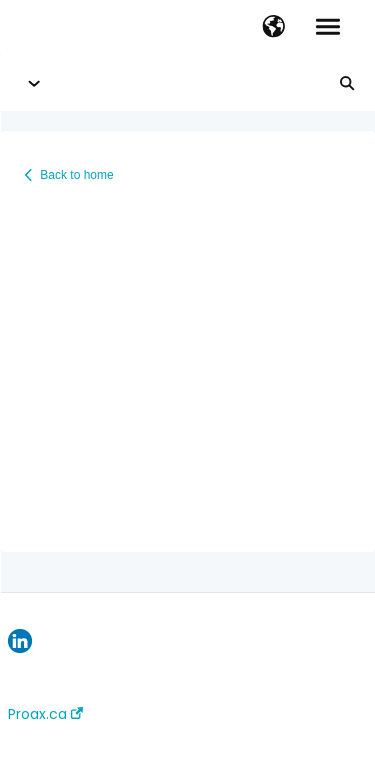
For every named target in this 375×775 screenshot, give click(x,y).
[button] (273, 28)
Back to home (76, 175)
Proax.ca (45, 714)
